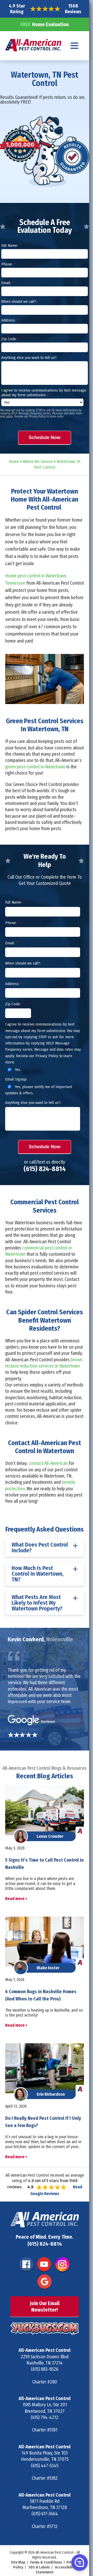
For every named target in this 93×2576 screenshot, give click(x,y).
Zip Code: (10, 339)
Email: (7, 283)
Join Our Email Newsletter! (45, 2306)
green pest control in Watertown (35, 767)
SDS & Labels (39, 2567)
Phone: (8, 264)
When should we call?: (19, 301)
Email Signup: (16, 1079)
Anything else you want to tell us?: (29, 357)
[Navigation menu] (74, 45)
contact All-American (48, 1463)
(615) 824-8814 (45, 1169)
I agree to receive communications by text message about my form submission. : (43, 392)
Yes (13, 1069)
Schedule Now (44, 437)
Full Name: (10, 245)
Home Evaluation (44, 24)
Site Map (18, 2562)
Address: (9, 320)
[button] (79, 2562)
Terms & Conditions (46, 2562)
